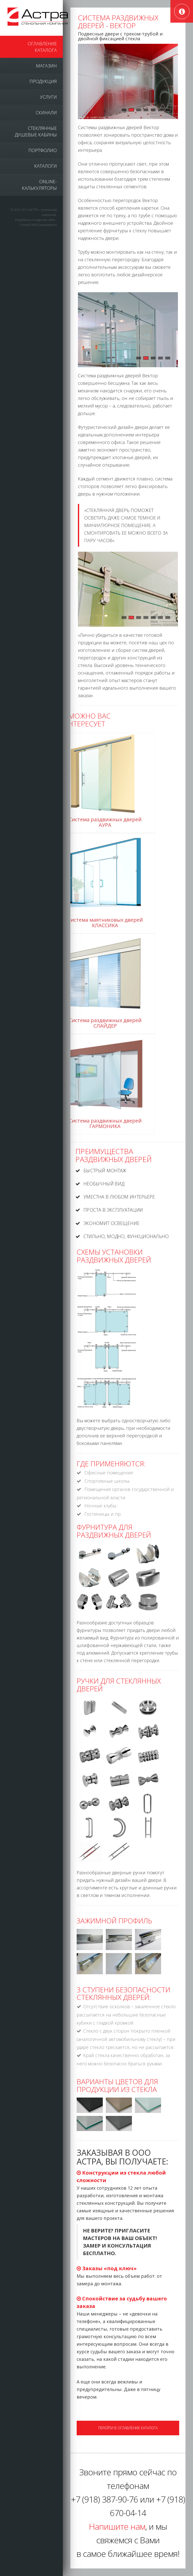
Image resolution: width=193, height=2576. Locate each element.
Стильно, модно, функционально (126, 1235)
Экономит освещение (111, 1222)
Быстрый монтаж (105, 1171)
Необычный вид (104, 1183)
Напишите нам (117, 2526)
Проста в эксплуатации (113, 1209)
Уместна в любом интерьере (119, 1196)
